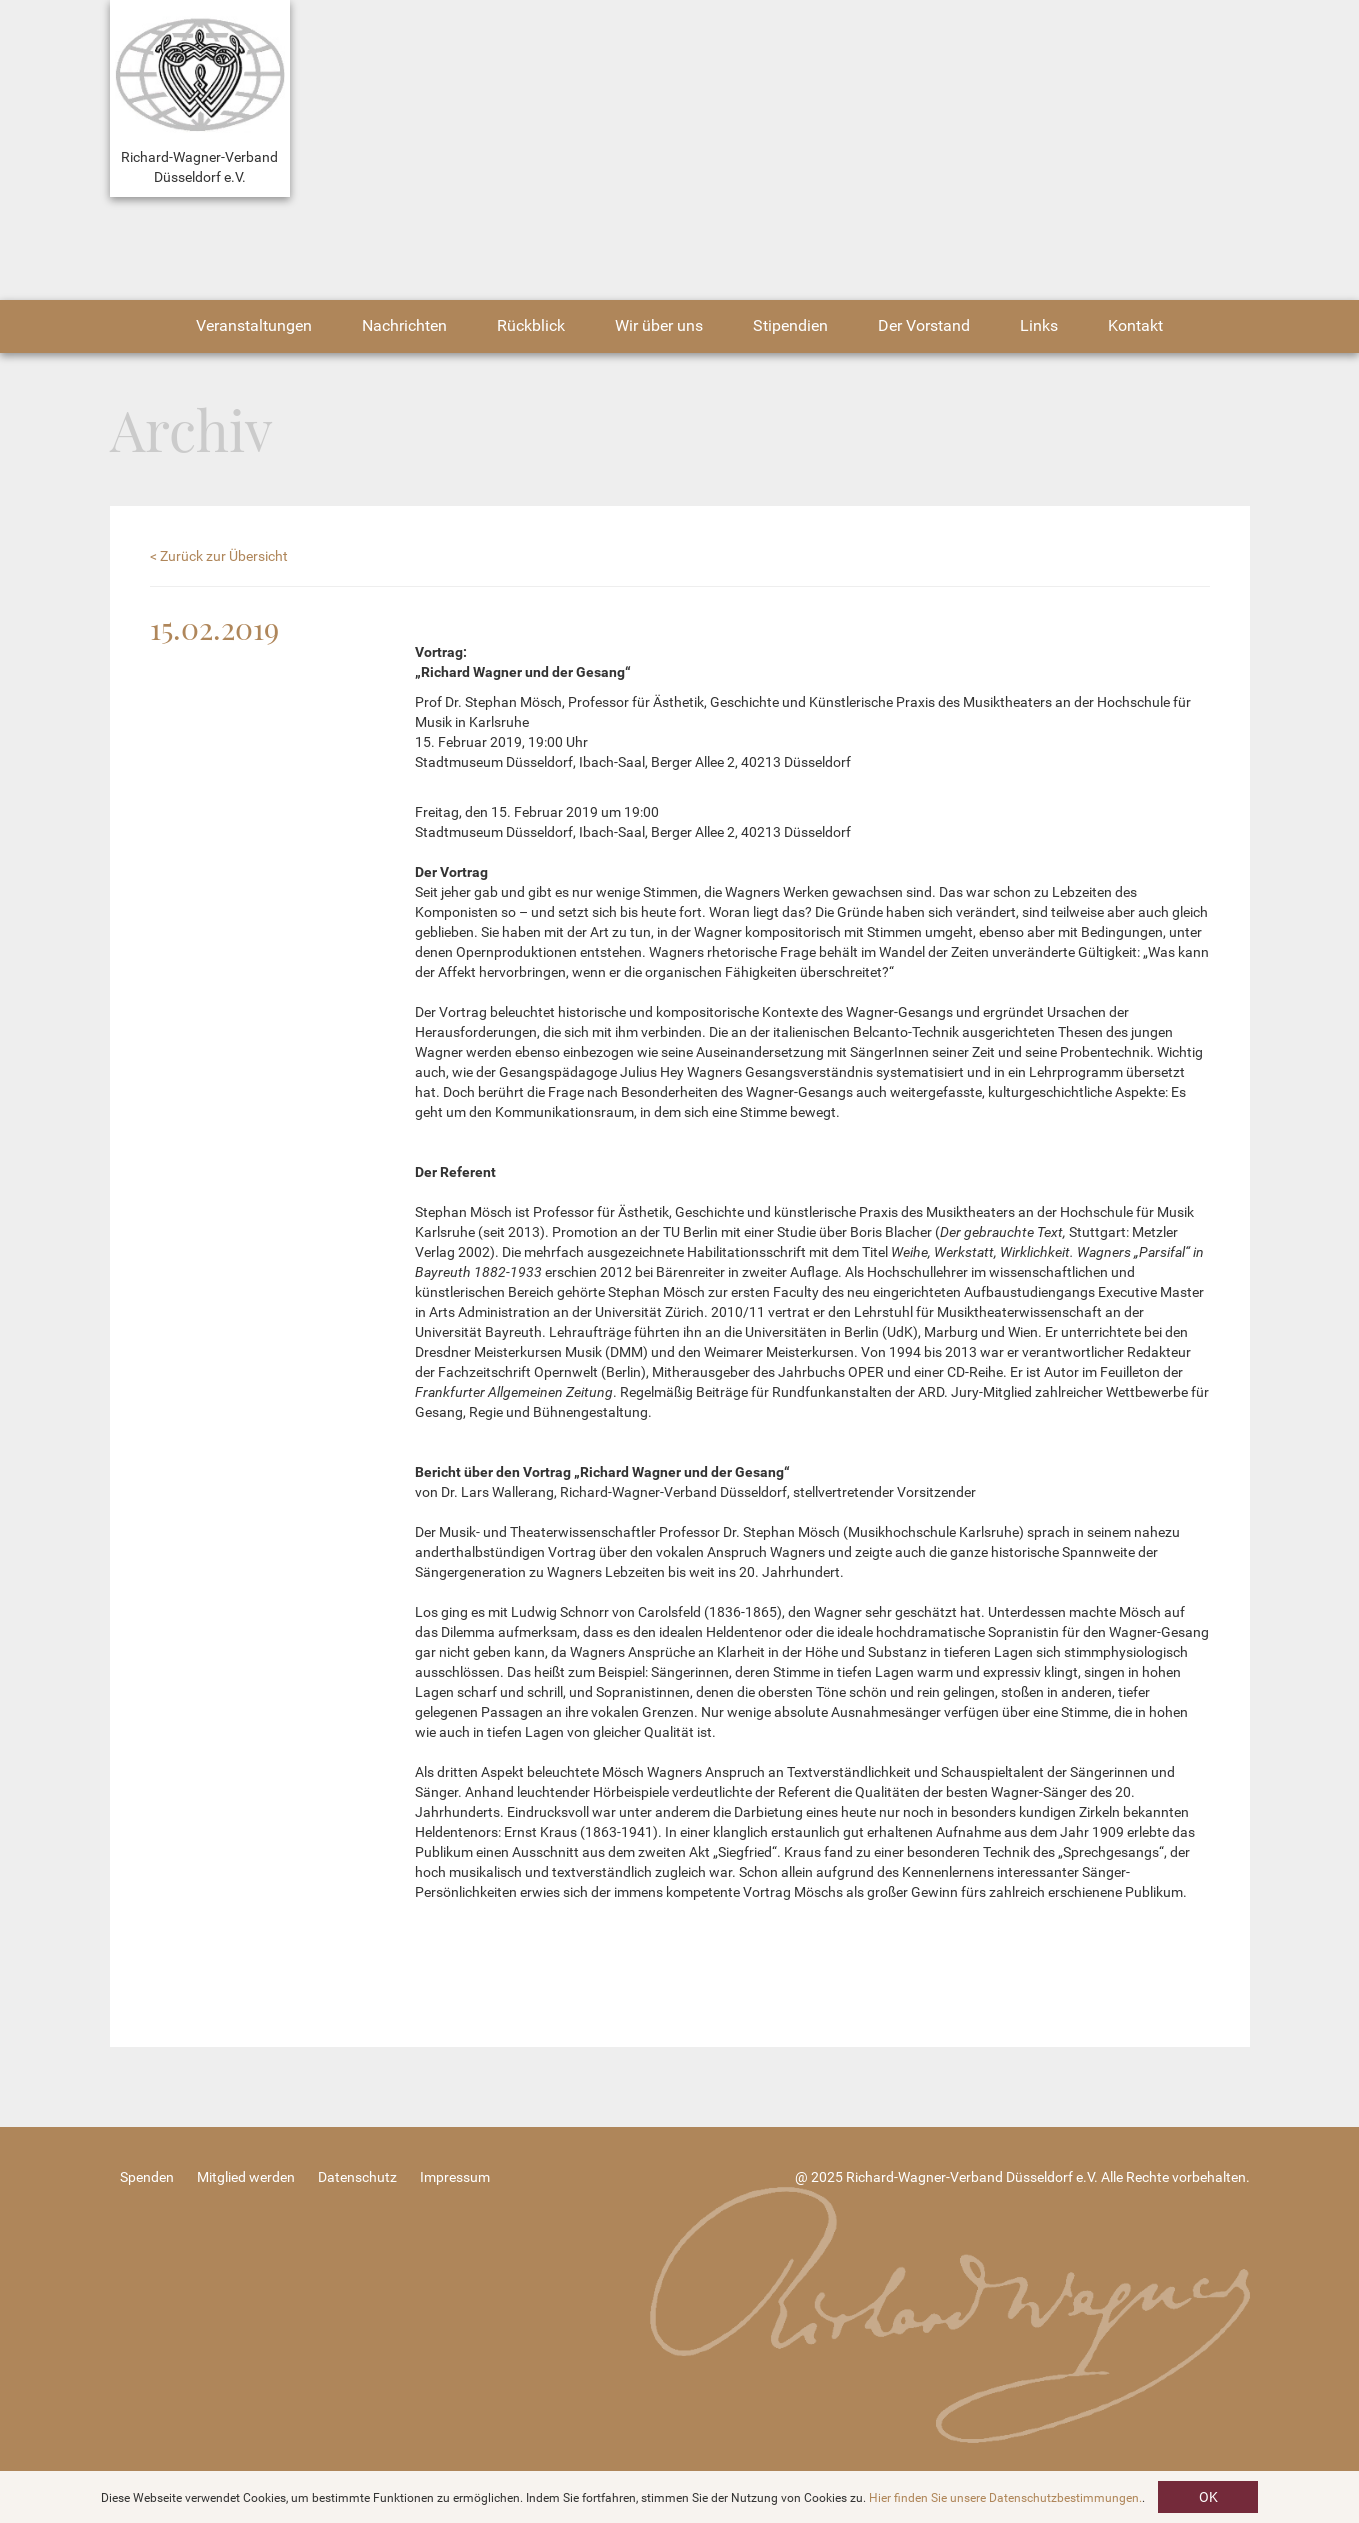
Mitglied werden (246, 2177)
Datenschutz (357, 2177)
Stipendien (790, 325)
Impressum (455, 2177)
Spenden (147, 2177)
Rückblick (531, 325)
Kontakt (1135, 325)
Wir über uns (659, 325)
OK (1208, 2497)
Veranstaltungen (254, 325)
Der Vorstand (924, 325)
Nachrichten (404, 325)
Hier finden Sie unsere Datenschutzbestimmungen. (1005, 2498)
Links (1039, 325)
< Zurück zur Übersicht (219, 556)
